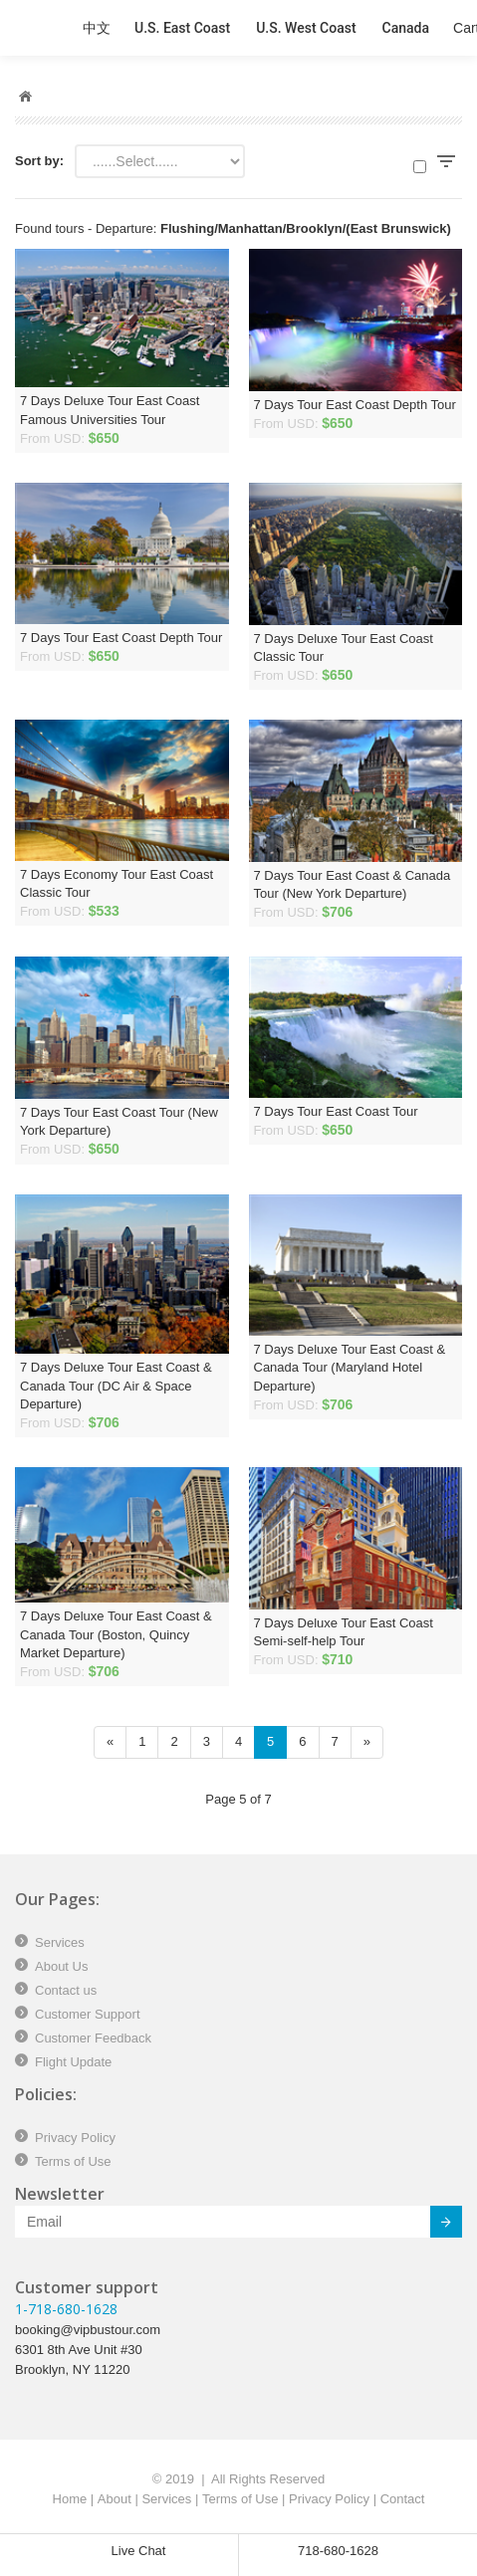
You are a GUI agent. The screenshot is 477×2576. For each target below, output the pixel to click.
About (114, 2498)
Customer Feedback (93, 2038)
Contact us (66, 1990)
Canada (405, 28)
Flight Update (73, 2061)
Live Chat (139, 2550)
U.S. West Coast (306, 28)
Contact (402, 2498)
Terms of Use (73, 2161)
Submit (434, 2225)
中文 (97, 28)
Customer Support (87, 2014)
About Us (61, 1966)
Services (60, 1942)
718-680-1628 (338, 2550)
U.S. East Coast (182, 28)
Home (70, 2498)
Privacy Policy (75, 2137)
